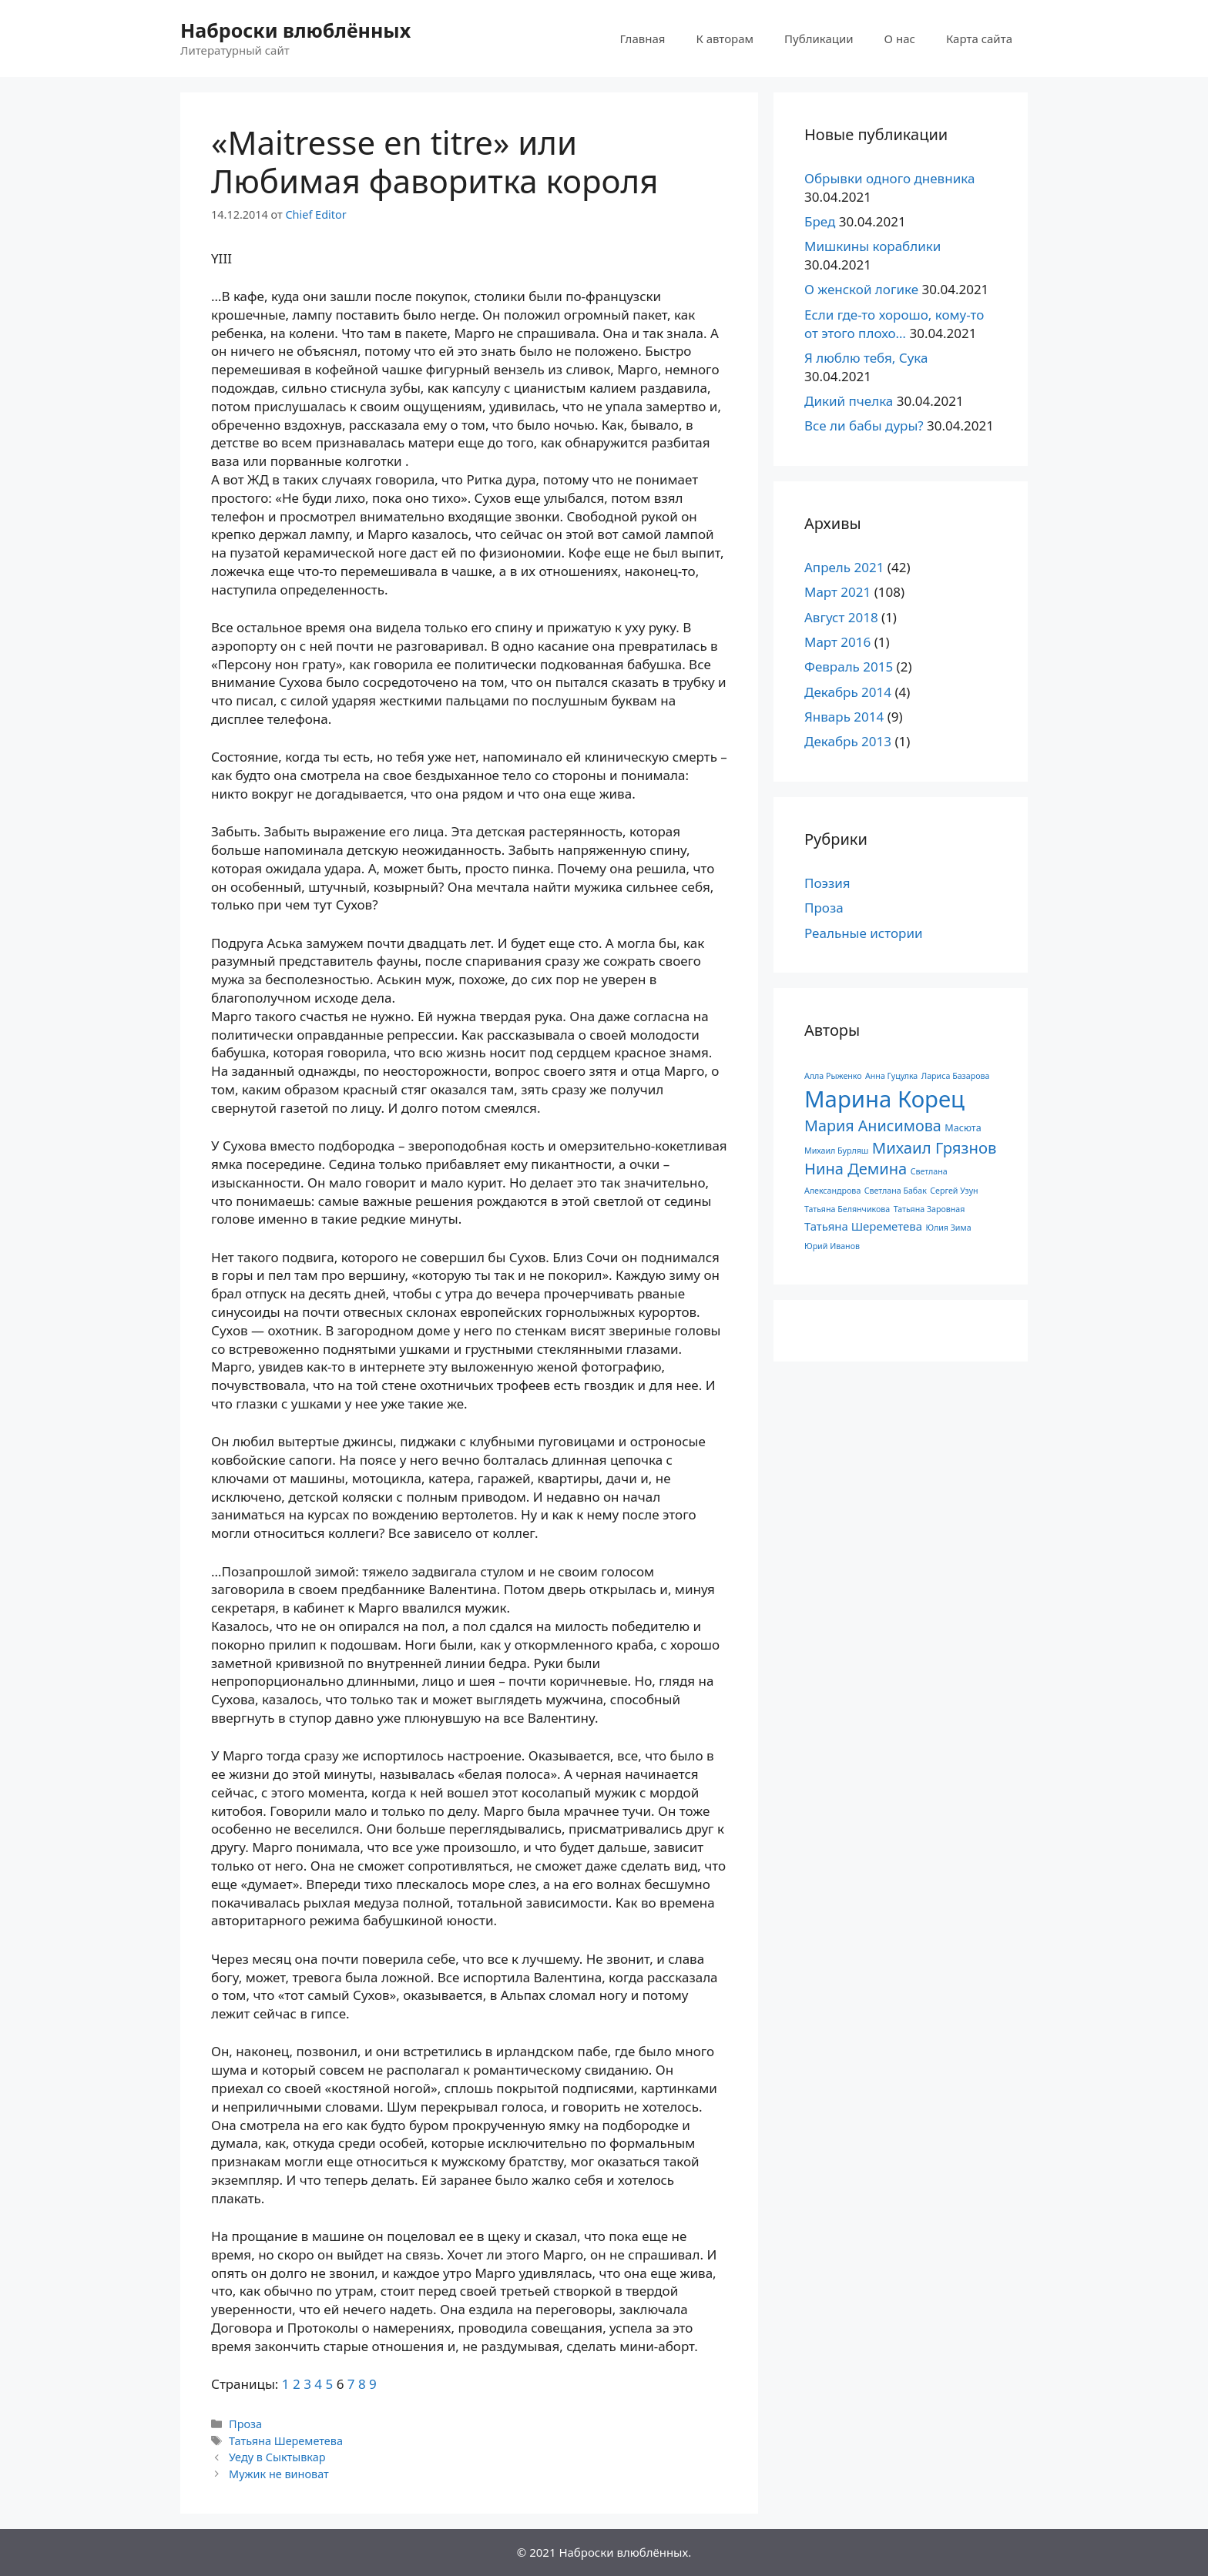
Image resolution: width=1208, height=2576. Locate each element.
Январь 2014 (844, 716)
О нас (899, 38)
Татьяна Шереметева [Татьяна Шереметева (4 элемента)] (863, 1226)
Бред (819, 221)
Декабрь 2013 (847, 741)
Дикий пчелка (848, 401)
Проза (245, 2424)
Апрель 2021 (844, 567)
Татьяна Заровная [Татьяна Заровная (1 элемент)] (929, 1209)
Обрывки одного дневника (889, 178)
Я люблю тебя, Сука (866, 358)
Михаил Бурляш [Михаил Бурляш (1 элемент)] (836, 1150)
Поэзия (827, 883)
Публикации (819, 38)
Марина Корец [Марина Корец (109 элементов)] (884, 1099)
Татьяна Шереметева (286, 2441)
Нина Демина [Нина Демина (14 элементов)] (855, 1168)
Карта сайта (979, 38)
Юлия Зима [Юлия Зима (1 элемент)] (948, 1227)
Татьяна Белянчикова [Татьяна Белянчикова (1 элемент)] (847, 1209)
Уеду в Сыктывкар (277, 2457)
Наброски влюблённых (295, 30)
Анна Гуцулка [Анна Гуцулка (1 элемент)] (891, 1075)
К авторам (724, 38)
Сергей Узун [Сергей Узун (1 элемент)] (954, 1190)
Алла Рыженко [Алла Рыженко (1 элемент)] (833, 1075)
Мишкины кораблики (872, 246)
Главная (642, 38)
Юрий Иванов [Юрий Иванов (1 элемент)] (832, 1246)
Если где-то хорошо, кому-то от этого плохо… (894, 324)
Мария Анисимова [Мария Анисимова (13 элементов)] (872, 1125)
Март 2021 (837, 592)
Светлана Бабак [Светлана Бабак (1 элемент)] (895, 1190)
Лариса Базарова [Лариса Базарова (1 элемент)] (955, 1075)
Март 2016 (837, 642)
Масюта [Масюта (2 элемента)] (963, 1127)
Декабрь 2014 (847, 692)
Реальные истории (863, 933)
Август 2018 (841, 617)
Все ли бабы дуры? (864, 425)
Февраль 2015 (848, 666)
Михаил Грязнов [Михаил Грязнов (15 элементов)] (934, 1147)
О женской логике (861, 289)
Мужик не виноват (279, 2474)
